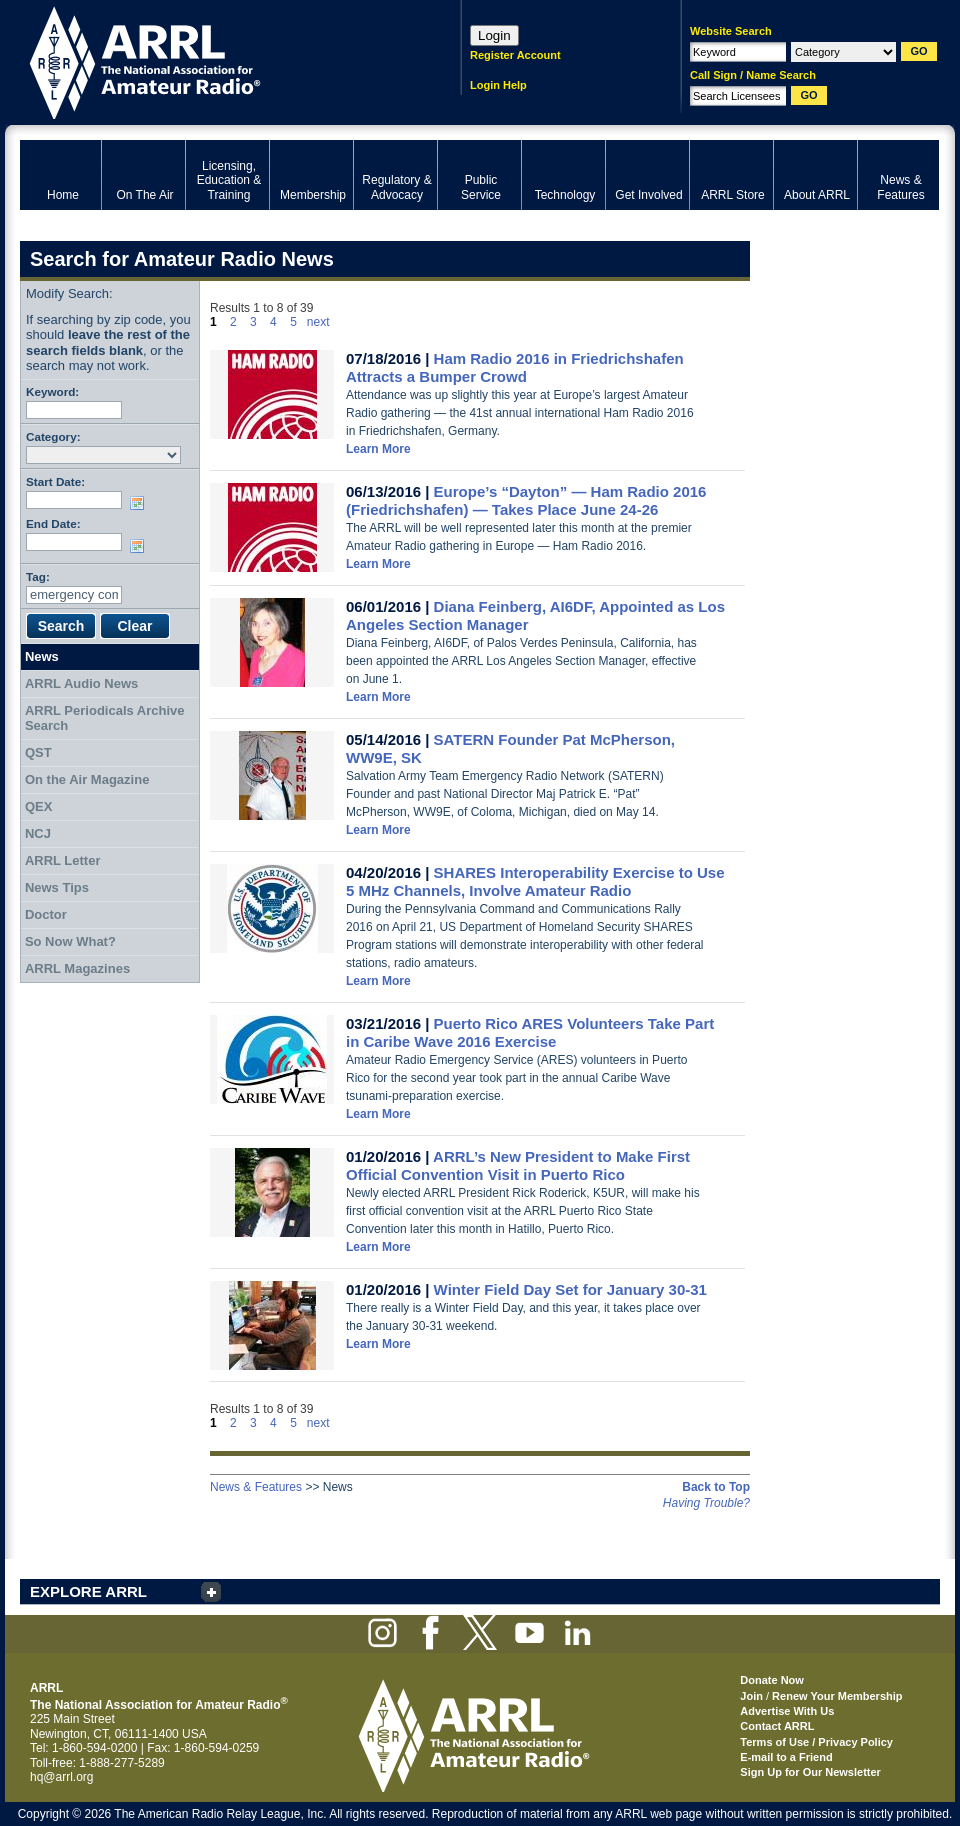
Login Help (498, 85)
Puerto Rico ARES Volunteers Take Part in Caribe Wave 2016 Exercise (530, 1032)
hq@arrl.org (62, 1777)
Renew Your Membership (837, 1696)
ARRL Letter (63, 860)
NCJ (38, 833)
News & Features (256, 1487)
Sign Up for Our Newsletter (810, 1772)
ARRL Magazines (77, 968)
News (42, 656)
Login (494, 35)
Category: (53, 436)
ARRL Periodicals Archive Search (105, 718)
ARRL (214, 60)
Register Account (515, 55)
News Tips (57, 887)
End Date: (53, 523)
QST (38, 752)
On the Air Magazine (87, 779)
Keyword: (52, 391)
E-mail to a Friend (786, 1757)
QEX (38, 806)
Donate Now (772, 1680)
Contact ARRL (777, 1726)
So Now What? (70, 941)
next (318, 322)
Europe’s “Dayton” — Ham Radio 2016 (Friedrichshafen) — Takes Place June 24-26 (526, 500)
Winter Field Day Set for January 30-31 (570, 1289)
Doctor (46, 914)
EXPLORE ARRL (88, 1591)
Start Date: (55, 481)
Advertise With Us (787, 1711)
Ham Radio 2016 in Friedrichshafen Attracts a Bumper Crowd (515, 367)
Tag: (38, 576)
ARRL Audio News (81, 683)
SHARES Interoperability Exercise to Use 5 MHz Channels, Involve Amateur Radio (535, 881)
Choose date (141, 503)
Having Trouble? (706, 1503)
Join (751, 1696)
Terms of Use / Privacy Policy (816, 1742)
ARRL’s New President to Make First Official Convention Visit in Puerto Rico (518, 1165)
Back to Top (716, 1487)
